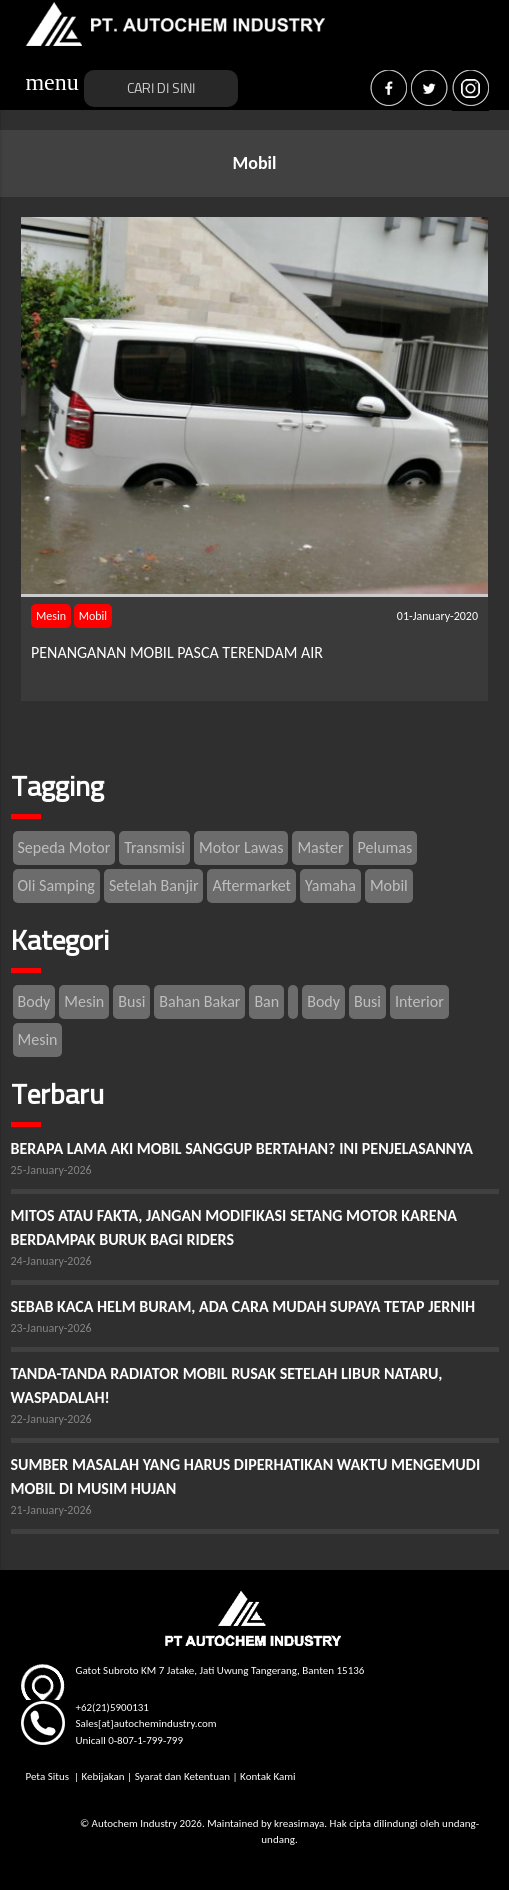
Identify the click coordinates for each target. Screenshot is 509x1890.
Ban (266, 1001)
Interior (419, 1001)
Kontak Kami (267, 1776)
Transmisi (154, 847)
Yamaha (330, 885)
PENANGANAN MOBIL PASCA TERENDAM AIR (177, 652)
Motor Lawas (241, 847)
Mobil (93, 616)
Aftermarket (251, 885)
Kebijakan (103, 1776)
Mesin (51, 616)
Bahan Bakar (199, 1001)
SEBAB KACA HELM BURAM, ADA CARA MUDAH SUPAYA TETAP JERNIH (243, 1306)
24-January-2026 (51, 1261)
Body (34, 1001)
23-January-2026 (51, 1328)
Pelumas (385, 847)
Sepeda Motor (64, 847)
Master (320, 847)
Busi (131, 1001)
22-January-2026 (51, 1419)
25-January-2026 (51, 1170)
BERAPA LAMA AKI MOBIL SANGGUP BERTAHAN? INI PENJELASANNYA (242, 1148)
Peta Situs (48, 1776)
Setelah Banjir (154, 885)
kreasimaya (299, 1823)
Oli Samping (56, 885)
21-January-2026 (51, 1510)
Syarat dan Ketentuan (182, 1776)
